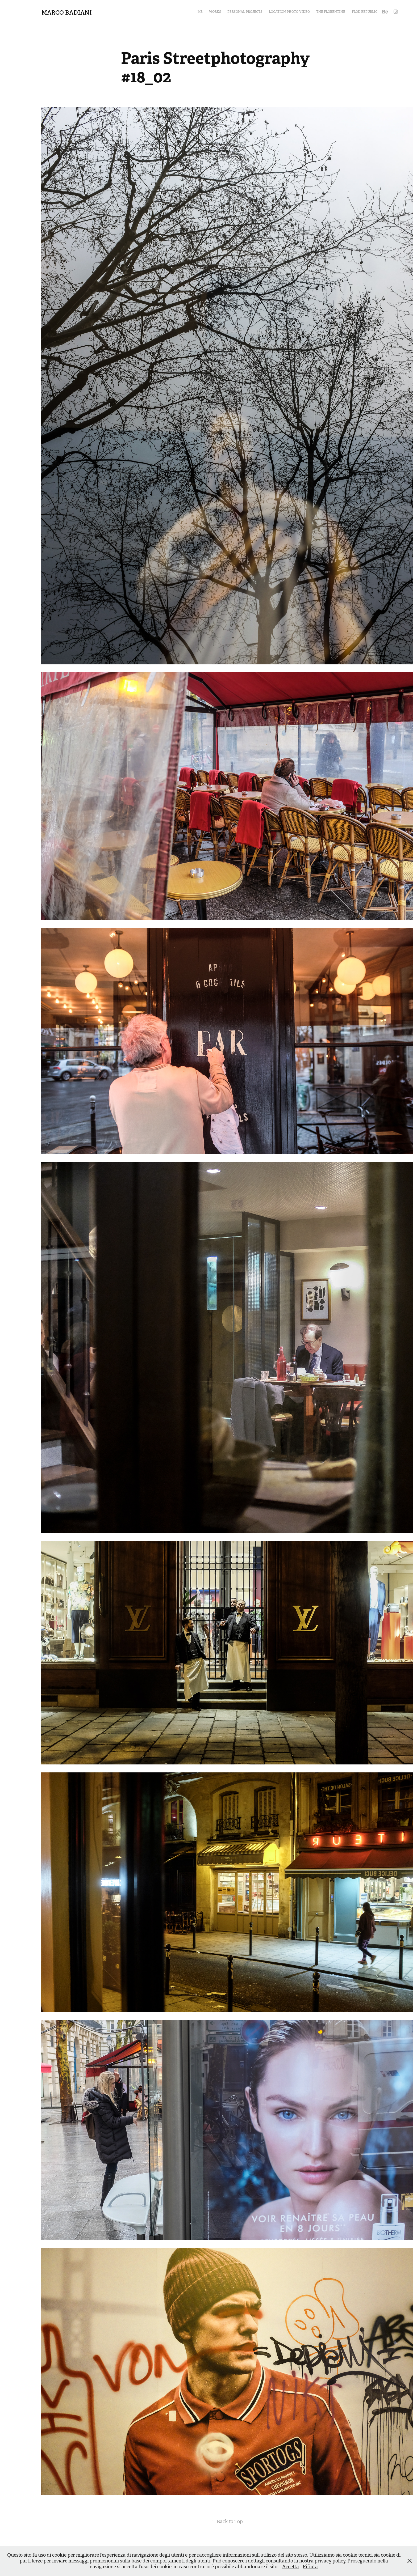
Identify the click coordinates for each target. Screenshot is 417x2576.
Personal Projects (244, 12)
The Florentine (330, 12)
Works (215, 12)
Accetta (290, 2567)
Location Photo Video (289, 12)
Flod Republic (364, 12)
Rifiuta (310, 2567)
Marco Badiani (66, 12)
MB (200, 12)
